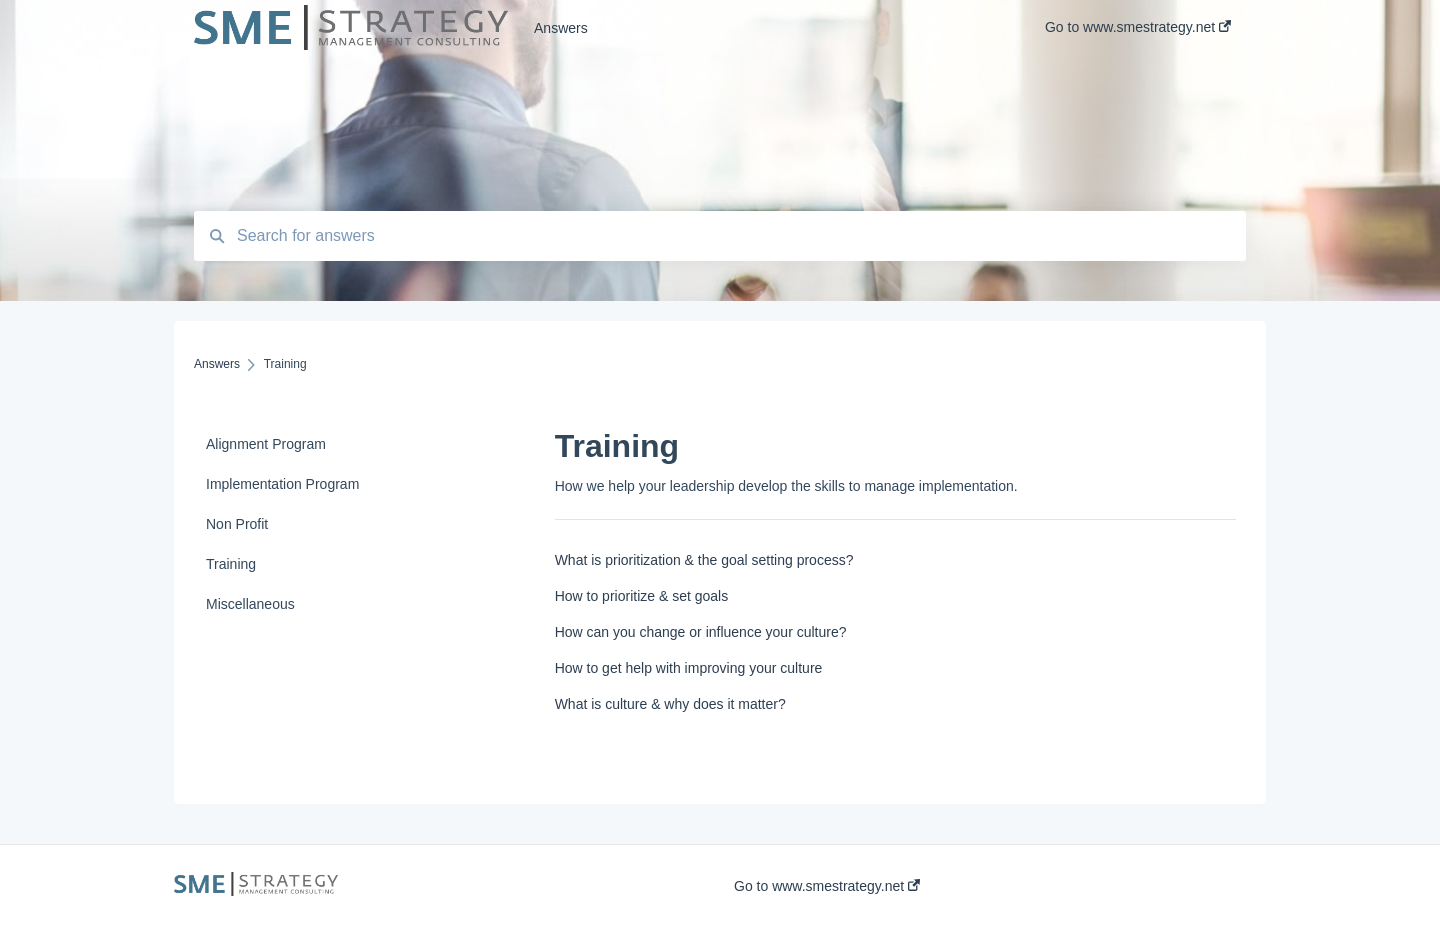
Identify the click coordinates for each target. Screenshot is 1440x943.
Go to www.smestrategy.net (827, 886)
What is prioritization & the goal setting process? (704, 560)
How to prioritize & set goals (642, 596)
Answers (561, 28)
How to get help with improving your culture (689, 668)
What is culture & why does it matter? (670, 704)
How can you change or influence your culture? (701, 632)
